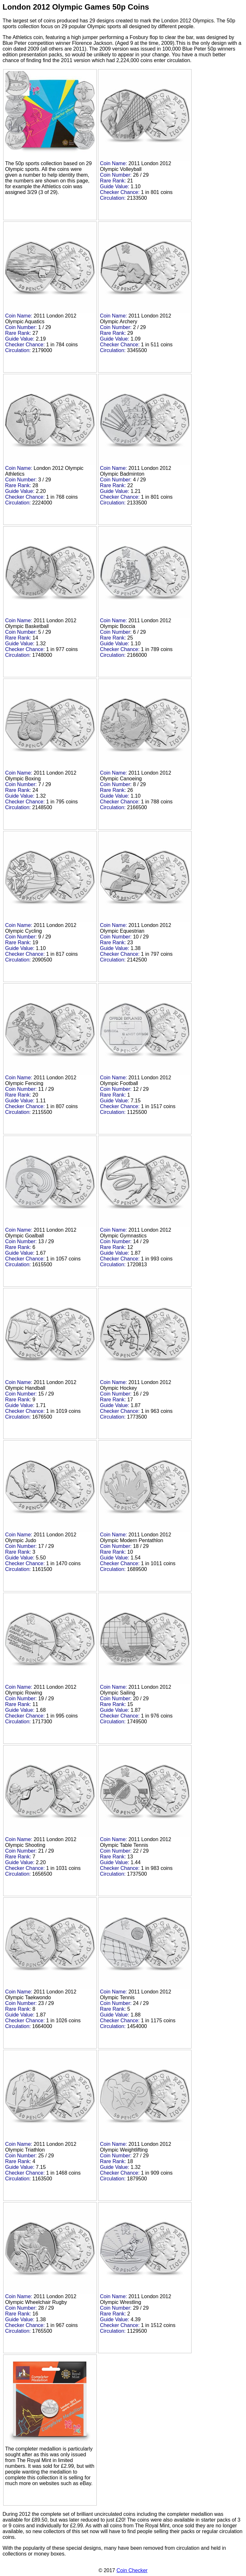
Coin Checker (132, 2570)
